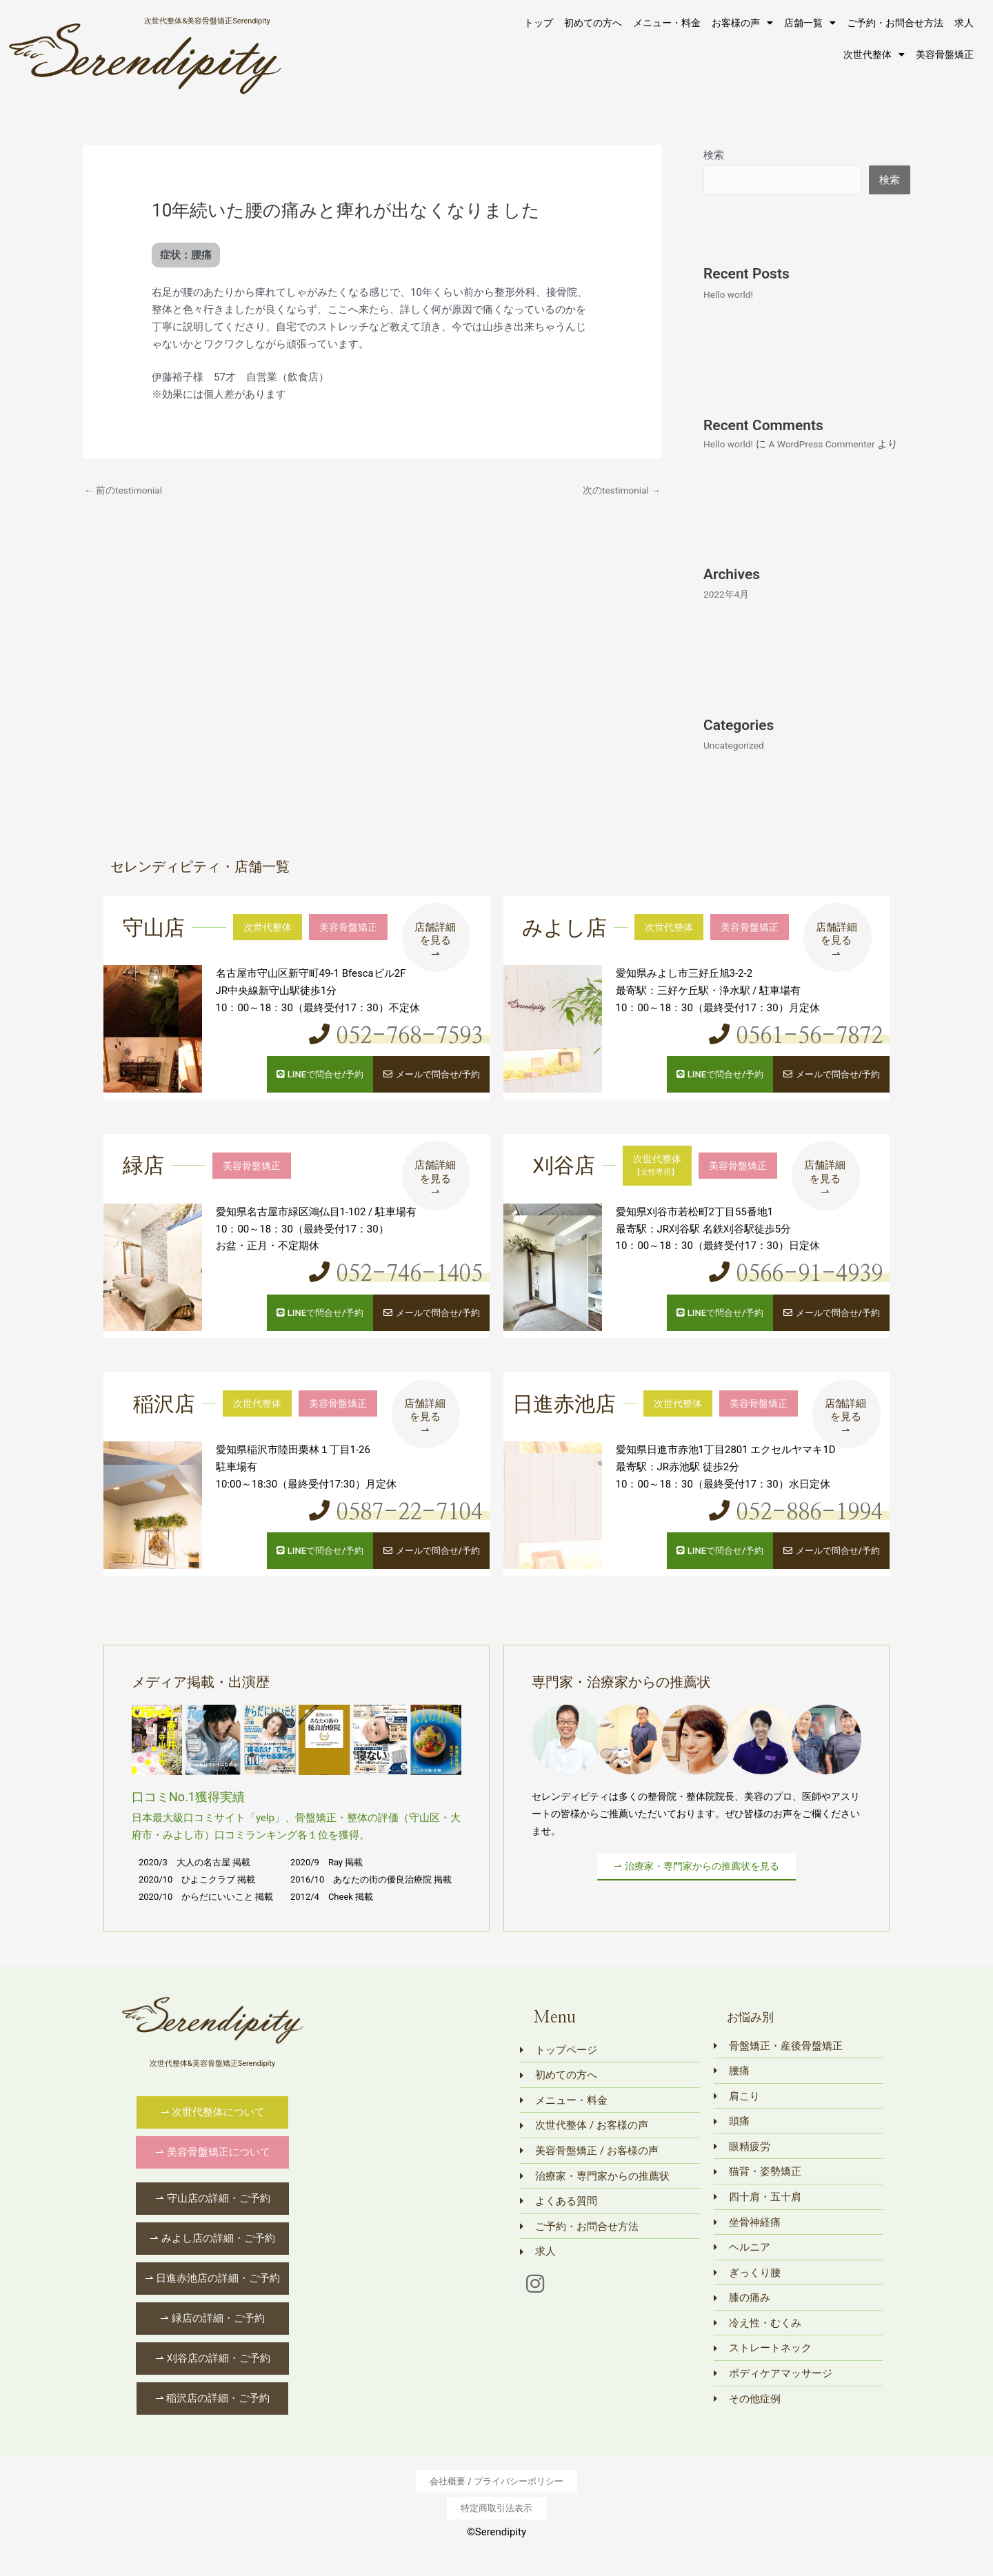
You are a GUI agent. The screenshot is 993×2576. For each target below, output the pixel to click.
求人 (964, 22)
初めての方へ (593, 22)
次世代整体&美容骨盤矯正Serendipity (208, 20)
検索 (713, 155)
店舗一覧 (810, 22)
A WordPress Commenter (832, 445)
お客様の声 (742, 22)
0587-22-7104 (397, 1527)
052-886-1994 (797, 1527)
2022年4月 (728, 614)
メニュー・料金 (667, 22)
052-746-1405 (397, 1291)
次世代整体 (874, 54)
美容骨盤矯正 (945, 54)
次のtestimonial (618, 491)
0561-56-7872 (797, 1055)
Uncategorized (736, 765)
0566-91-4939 (797, 1291)
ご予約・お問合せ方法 (895, 22)
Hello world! (730, 295)
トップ (538, 22)
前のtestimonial (126, 491)
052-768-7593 (397, 1055)
